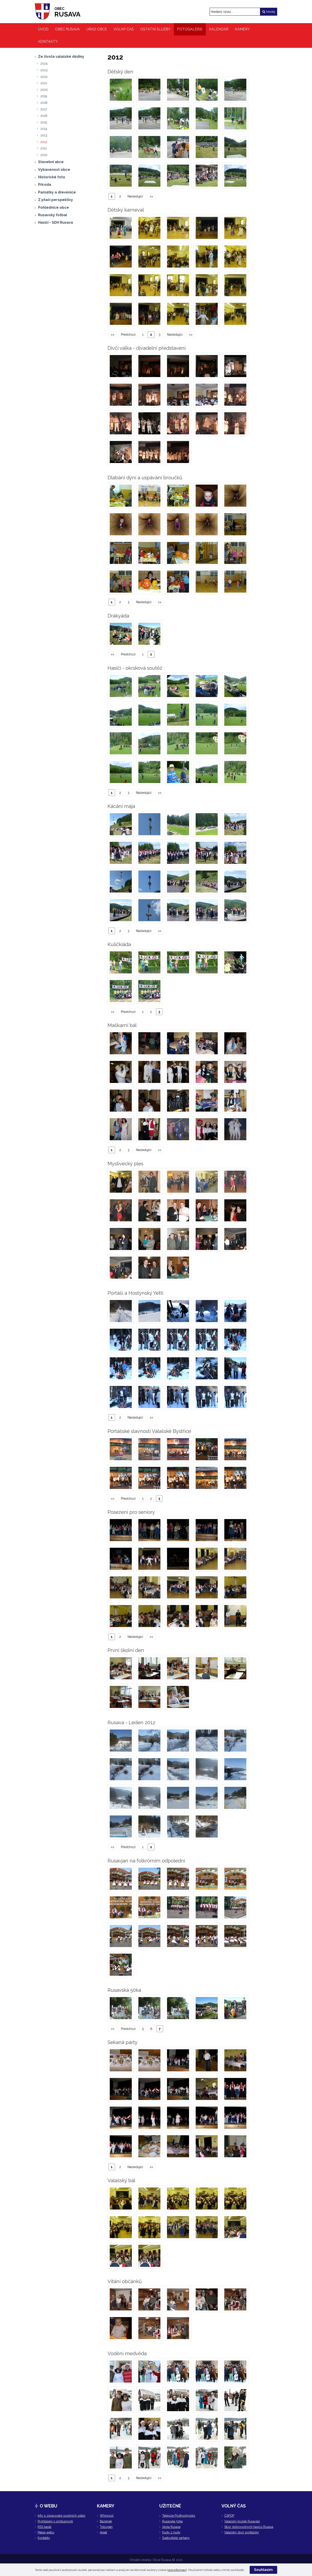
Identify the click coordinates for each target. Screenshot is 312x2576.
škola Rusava (171, 2527)
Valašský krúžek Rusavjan (242, 2521)
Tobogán (106, 2527)
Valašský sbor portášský (241, 2532)
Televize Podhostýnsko (178, 2515)
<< (112, 334)
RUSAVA (67, 12)
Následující (135, 196)
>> (151, 196)
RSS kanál (44, 2527)
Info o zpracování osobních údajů (61, 2515)
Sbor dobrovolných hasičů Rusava (248, 2527)
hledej (268, 11)
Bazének (106, 2521)
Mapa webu (46, 2532)
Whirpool (106, 2515)
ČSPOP (229, 2515)
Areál (103, 2532)
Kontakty (44, 2538)
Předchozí (128, 334)
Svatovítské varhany (176, 2538)
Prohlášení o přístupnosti (55, 2521)
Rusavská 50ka (172, 2521)
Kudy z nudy (171, 2532)
